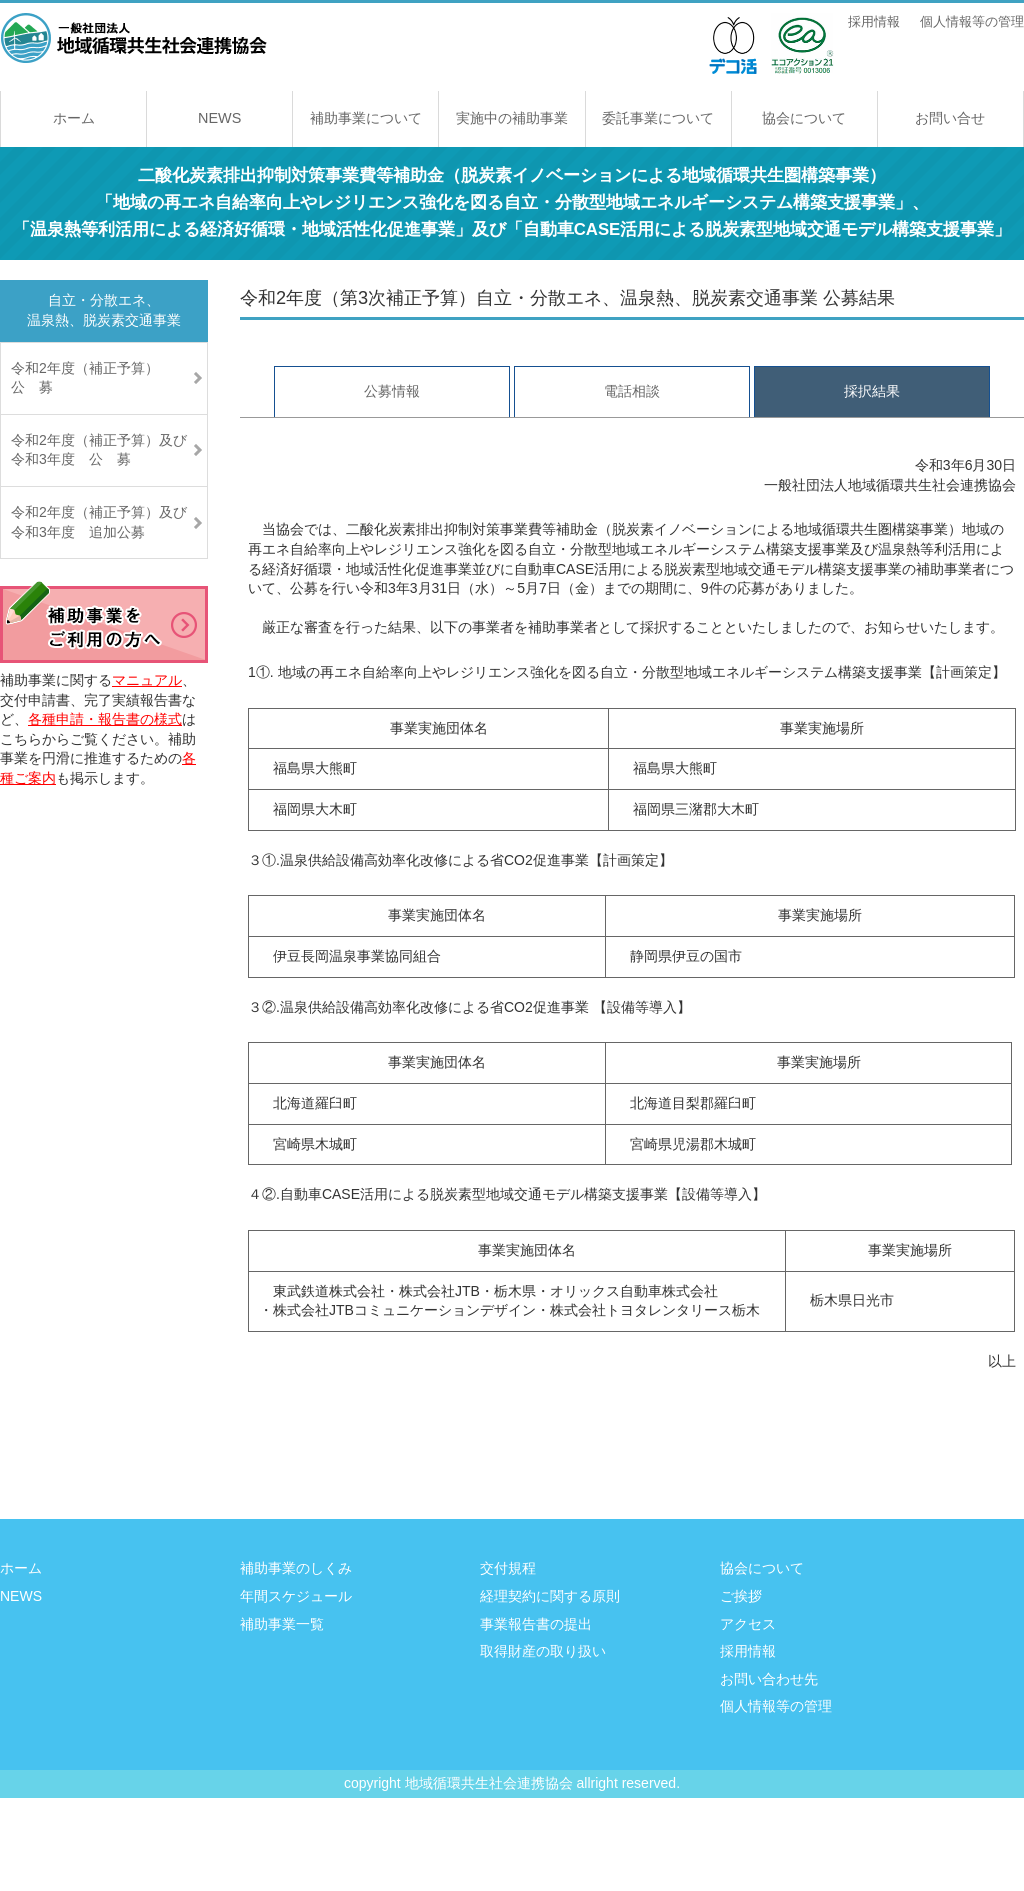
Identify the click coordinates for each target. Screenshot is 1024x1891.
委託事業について (658, 118)
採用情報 (874, 22)
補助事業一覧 (282, 1624)
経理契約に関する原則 (550, 1596)
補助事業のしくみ (296, 1568)
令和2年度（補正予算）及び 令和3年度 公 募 (109, 450)
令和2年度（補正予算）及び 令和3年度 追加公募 (109, 522)
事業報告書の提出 (536, 1624)
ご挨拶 (741, 1596)
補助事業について (366, 118)
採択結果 (872, 391)
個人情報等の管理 (972, 22)
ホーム (74, 118)
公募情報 (392, 391)
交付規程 (508, 1568)
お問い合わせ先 (769, 1679)
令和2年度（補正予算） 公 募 (99, 378)
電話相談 (632, 391)
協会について (804, 118)
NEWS (219, 118)
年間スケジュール (296, 1596)
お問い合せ (950, 118)
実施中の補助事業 (512, 118)
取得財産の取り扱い (543, 1651)
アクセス (748, 1624)
